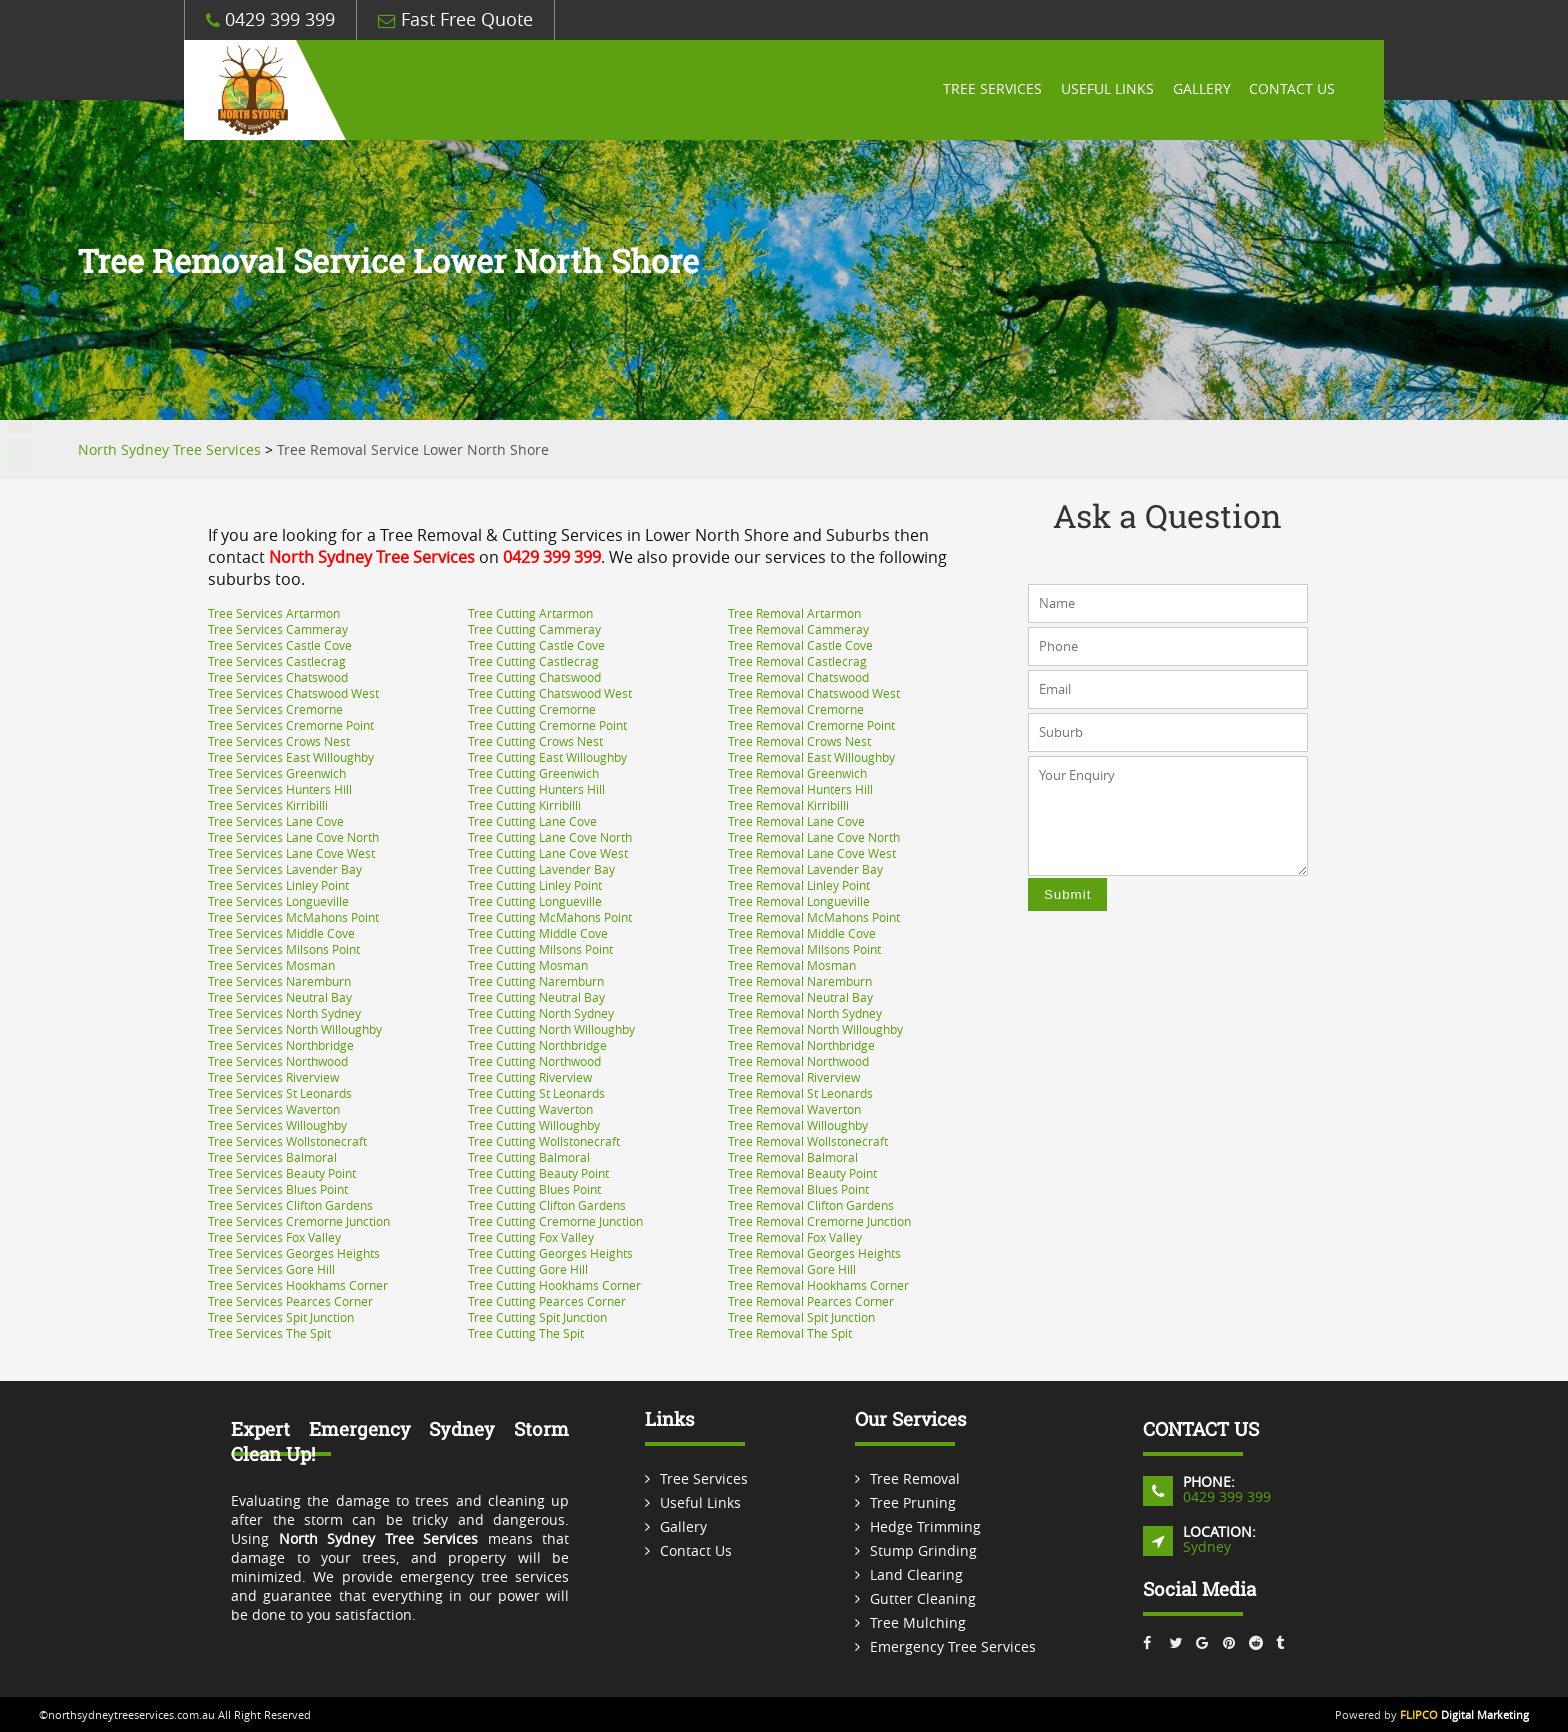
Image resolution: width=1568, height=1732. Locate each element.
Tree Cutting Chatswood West (550, 693)
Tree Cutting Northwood (534, 1061)
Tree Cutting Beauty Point (538, 1173)
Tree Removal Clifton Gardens (811, 1205)
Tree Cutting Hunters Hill (536, 789)
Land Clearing (916, 1574)
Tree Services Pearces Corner (290, 1301)
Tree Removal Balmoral (793, 1157)
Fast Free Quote (455, 19)
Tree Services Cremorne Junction (299, 1221)
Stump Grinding (923, 1550)
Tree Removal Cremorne (796, 709)
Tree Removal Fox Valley (795, 1237)
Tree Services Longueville (278, 901)
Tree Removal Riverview (794, 1077)
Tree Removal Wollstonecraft (808, 1141)
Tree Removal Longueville (799, 901)
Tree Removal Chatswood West (814, 693)
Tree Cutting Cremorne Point (547, 725)
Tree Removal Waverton (794, 1109)
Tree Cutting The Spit (526, 1333)
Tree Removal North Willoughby (815, 1029)
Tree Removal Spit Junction (801, 1317)
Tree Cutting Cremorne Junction (555, 1221)
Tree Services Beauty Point (282, 1173)
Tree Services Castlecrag (277, 661)
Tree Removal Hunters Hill (800, 789)
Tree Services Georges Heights (294, 1253)
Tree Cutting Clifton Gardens (547, 1205)
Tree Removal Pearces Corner (811, 1301)
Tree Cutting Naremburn (536, 981)
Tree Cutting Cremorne (532, 709)
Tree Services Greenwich (277, 773)
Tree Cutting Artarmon (530, 613)
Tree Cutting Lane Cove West (548, 853)
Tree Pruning (913, 1502)
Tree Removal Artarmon (794, 613)
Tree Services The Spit (269, 1333)
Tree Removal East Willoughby (811, 757)
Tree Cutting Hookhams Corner (554, 1285)
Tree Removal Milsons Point (804, 949)
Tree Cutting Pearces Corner (547, 1301)
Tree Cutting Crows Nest (535, 741)
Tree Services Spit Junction (281, 1317)
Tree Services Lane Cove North (293, 837)
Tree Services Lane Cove (276, 821)
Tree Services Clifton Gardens (290, 1205)
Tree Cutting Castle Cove (536, 645)
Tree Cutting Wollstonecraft (544, 1141)
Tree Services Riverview (273, 1077)
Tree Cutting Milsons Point (540, 949)
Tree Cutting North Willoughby (551, 1029)
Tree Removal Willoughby (798, 1125)
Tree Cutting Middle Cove (538, 933)
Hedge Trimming (925, 1526)
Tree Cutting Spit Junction (537, 1317)
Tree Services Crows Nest (279, 741)
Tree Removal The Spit (790, 1333)
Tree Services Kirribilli (268, 805)
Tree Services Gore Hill (271, 1269)
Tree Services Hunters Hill (280, 789)
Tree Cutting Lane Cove (532, 821)
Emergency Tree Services (953, 1646)
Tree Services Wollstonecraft (287, 1141)
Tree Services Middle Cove (281, 933)
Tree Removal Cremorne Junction (819, 1221)
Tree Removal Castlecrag (797, 661)
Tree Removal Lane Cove (796, 821)
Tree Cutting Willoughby (534, 1125)
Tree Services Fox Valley (274, 1237)
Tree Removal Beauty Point (802, 1173)
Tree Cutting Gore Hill (528, 1269)
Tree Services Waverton (274, 1109)
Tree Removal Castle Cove (800, 645)
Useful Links (1104, 90)
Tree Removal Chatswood (798, 677)
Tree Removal (915, 1478)
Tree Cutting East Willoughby (547, 757)
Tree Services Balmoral (272, 1157)
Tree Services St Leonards (280, 1093)
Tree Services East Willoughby (291, 757)
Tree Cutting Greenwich (533, 773)
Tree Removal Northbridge (801, 1045)
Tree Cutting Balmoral (529, 1157)
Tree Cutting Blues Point (534, 1189)
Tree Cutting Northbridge (537, 1045)
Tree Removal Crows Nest (799, 741)
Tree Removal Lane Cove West (812, 853)
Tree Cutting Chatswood (534, 677)
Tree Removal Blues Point (798, 1189)
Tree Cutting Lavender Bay (541, 869)
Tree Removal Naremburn (800, 981)
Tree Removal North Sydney (805, 1013)
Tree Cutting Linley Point (535, 885)
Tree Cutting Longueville (535, 901)
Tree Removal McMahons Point (814, 917)
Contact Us (1292, 90)
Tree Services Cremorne (275, 709)
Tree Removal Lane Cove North (814, 837)
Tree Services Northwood (278, 1061)
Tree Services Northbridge (281, 1045)
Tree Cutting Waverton (530, 1109)
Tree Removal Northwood (798, 1061)
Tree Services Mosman (271, 965)
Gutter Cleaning (923, 1598)
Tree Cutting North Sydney (541, 1013)
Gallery (1200, 90)
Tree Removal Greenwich (797, 773)
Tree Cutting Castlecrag (533, 661)
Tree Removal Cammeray (798, 629)
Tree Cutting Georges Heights (550, 1253)
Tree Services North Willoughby (295, 1029)
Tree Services (988, 90)
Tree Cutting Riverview (530, 1077)
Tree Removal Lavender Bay (805, 869)
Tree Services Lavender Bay (285, 869)
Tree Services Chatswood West (293, 693)
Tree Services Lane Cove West (291, 853)
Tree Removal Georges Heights (814, 1253)
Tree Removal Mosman (792, 965)
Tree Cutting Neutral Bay (536, 997)
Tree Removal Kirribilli (788, 805)
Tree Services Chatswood (278, 677)
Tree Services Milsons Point (284, 949)
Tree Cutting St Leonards (536, 1093)
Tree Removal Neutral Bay (800, 997)
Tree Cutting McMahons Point (550, 917)
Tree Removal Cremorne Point (811, 725)
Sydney (1207, 1546)
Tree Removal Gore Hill (792, 1269)
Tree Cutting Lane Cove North (550, 837)
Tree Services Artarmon (274, 613)
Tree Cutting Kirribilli (524, 805)
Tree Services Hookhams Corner (298, 1285)
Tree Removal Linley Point (799, 885)
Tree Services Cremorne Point (291, 725)
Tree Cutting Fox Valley (531, 1237)
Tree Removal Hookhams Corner (818, 1285)
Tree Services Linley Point (278, 885)
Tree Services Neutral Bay (280, 997)
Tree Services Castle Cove (280, 645)
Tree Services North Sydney (284, 1013)
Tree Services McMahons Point (293, 917)
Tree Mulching (918, 1622)
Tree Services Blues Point (278, 1189)
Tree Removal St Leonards (800, 1093)
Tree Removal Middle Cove (802, 933)
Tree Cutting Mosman (528, 965)
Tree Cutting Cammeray (534, 629)
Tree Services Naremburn (279, 981)
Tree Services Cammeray (278, 629)
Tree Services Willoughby (277, 1125)
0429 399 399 (270, 19)
